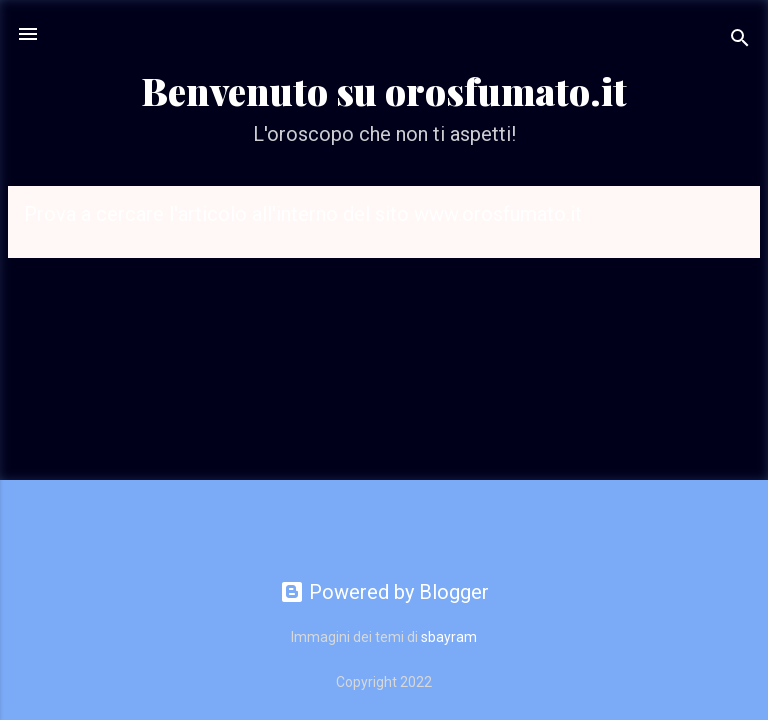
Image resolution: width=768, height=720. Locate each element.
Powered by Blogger (384, 592)
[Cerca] (740, 40)
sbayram (449, 637)
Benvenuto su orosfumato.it (384, 90)
